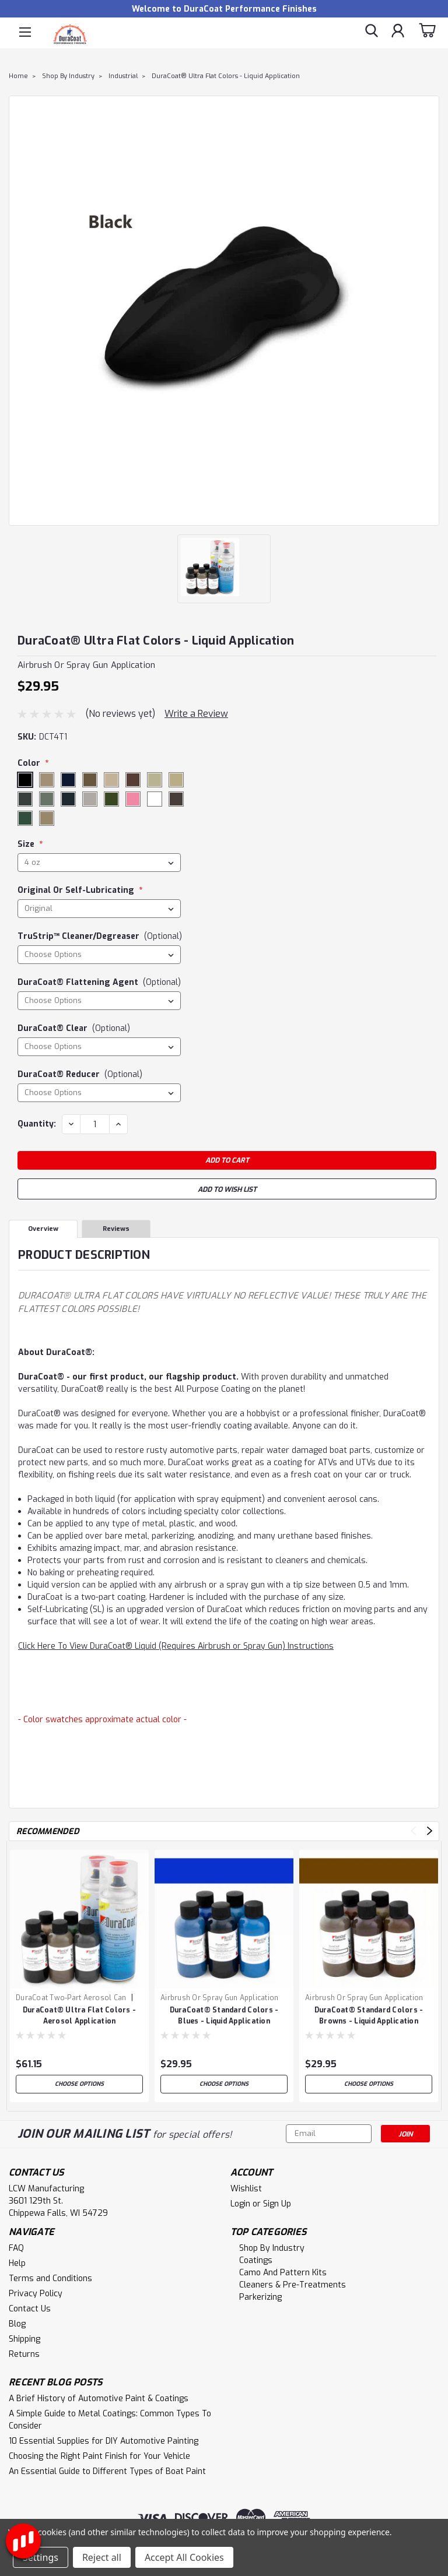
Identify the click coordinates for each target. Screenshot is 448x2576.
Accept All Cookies (184, 2557)
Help (17, 2263)
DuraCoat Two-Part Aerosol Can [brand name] (71, 1998)
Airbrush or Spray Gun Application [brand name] (219, 1998)
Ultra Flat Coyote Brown (47, 780)
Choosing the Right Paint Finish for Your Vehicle (99, 2456)
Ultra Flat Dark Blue (69, 780)
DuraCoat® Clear (74, 1028)
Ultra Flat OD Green (112, 800)
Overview (43, 1228)
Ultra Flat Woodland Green (26, 819)
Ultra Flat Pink (134, 800)
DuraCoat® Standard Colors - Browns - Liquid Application (369, 2015)
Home (18, 76)
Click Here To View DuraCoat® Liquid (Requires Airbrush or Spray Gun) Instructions (176, 1646)
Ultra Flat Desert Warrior (177, 780)
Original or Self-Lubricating (80, 890)
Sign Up (277, 2203)
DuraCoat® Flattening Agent (99, 982)
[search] (371, 32)
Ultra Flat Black (26, 780)
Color (34, 763)
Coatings (255, 2260)
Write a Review (196, 714)
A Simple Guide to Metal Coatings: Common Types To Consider (110, 2419)
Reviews (116, 1228)
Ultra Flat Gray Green (69, 800)
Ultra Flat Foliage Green (47, 800)
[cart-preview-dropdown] (427, 32)
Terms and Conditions (50, 2278)
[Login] (398, 32)
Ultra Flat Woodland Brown (177, 800)
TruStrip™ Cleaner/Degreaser (100, 936)
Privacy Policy (35, 2293)
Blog (17, 2323)
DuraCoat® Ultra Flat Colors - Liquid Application (226, 76)
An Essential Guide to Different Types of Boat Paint (107, 2471)
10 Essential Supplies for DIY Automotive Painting (103, 2441)
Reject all (101, 2557)
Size (30, 844)
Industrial (123, 76)
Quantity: (37, 1123)
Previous (413, 1831)
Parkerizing (260, 2297)
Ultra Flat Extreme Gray (26, 800)
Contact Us (30, 2308)
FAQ (16, 2248)
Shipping (24, 2339)
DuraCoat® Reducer (80, 1074)
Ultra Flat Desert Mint (155, 780)
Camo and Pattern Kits (283, 2272)
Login (240, 2203)
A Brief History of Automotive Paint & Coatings (98, 2398)
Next (429, 1831)
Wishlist (246, 2188)
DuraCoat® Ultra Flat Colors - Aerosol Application (79, 2015)
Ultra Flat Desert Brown (134, 780)
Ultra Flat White (155, 800)
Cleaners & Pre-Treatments (292, 2284)
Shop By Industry (68, 76)
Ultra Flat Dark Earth (90, 780)
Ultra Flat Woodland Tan (47, 819)
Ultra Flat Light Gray (90, 800)
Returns (24, 2354)
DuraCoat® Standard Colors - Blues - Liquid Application (224, 2015)
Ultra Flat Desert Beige (112, 780)
